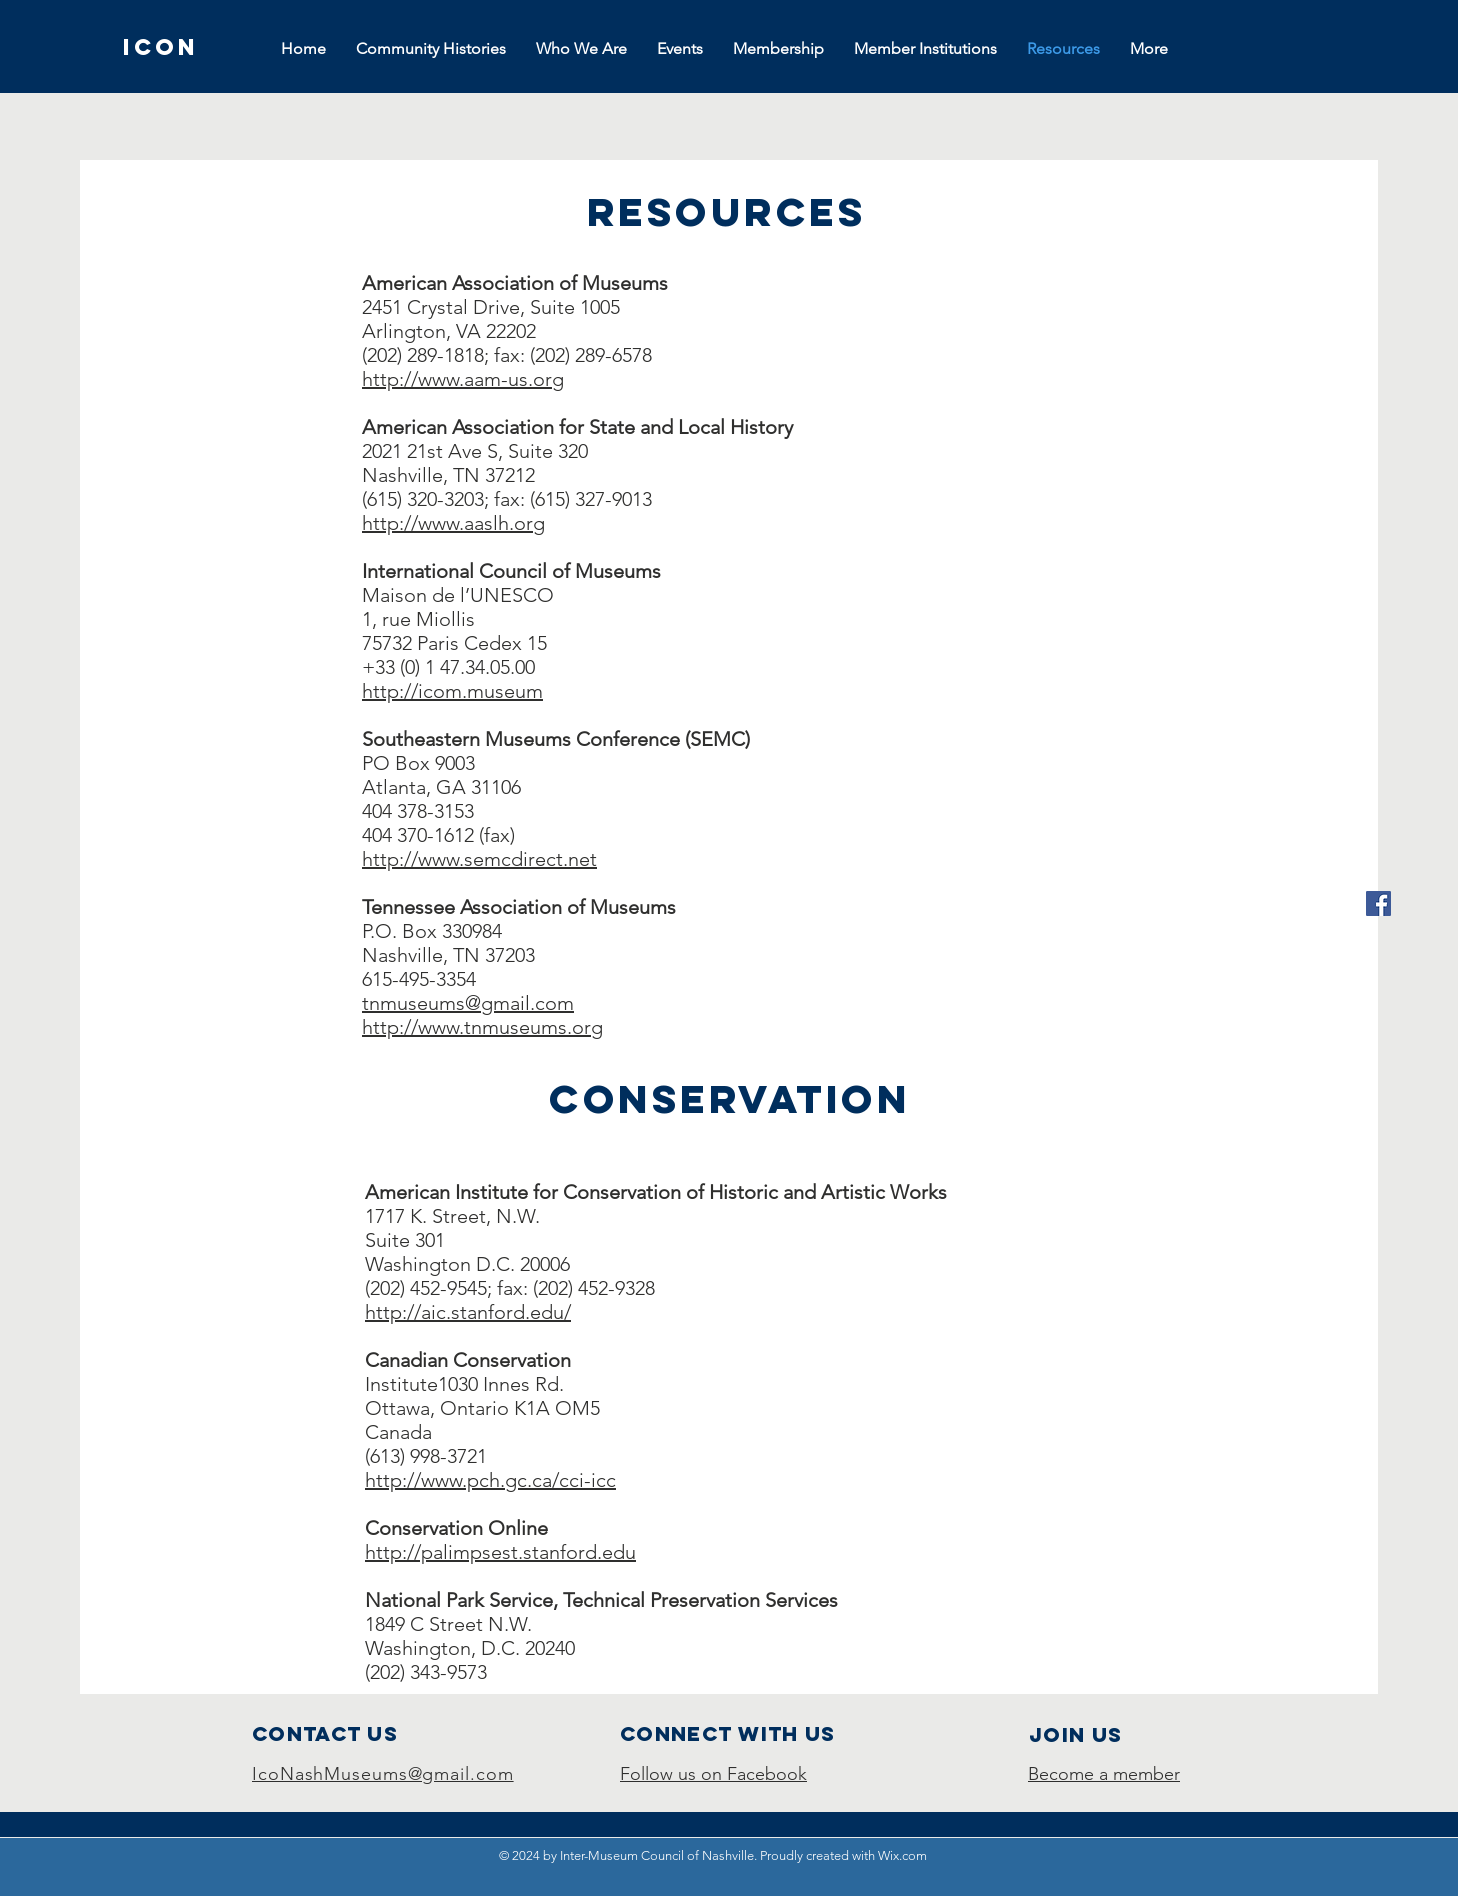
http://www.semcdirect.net (479, 859)
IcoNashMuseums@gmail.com (383, 1774)
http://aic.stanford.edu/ (468, 1312)
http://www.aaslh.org (453, 523)
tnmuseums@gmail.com (468, 1003)
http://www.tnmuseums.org (482, 1027)
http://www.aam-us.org (463, 379)
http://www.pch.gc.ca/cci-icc (490, 1480)
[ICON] (161, 47)
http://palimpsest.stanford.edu (500, 1552)
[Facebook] (1378, 903)
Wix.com (902, 1855)
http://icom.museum (452, 691)
